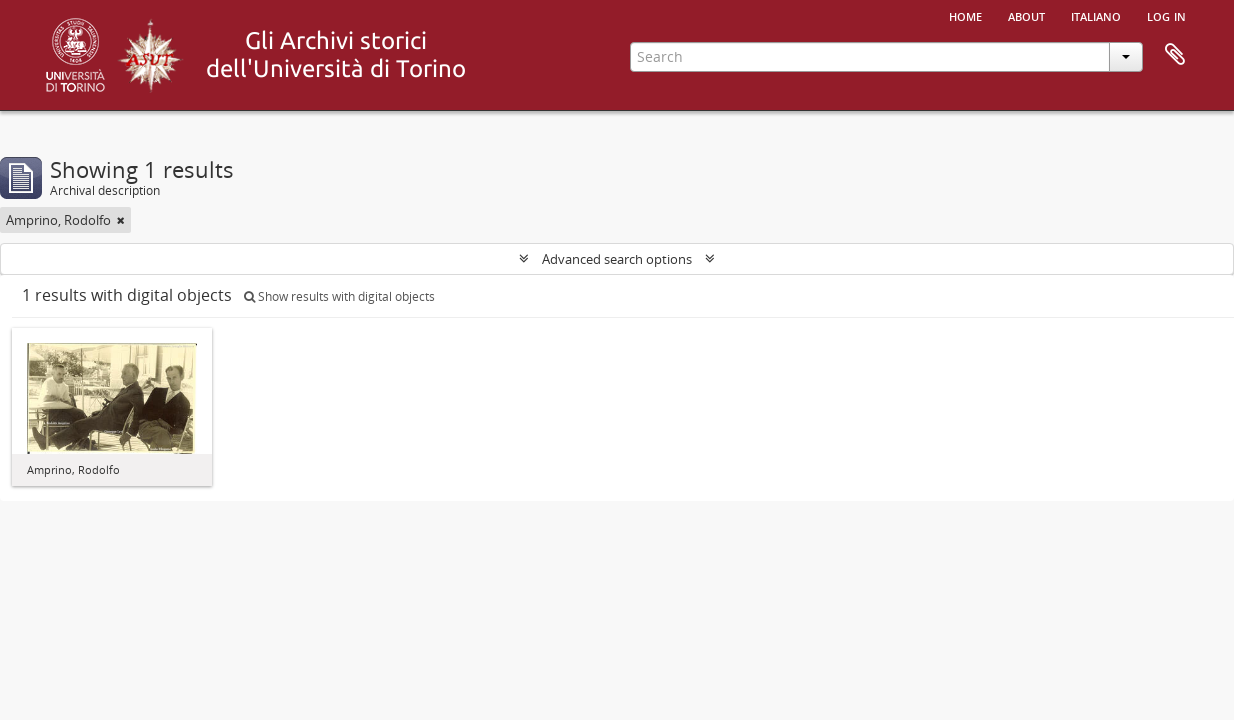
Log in (1166, 15)
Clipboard (1175, 55)
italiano (1096, 15)
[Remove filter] (121, 220)
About (1026, 15)
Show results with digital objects (339, 296)
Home (965, 15)
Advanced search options (617, 259)
